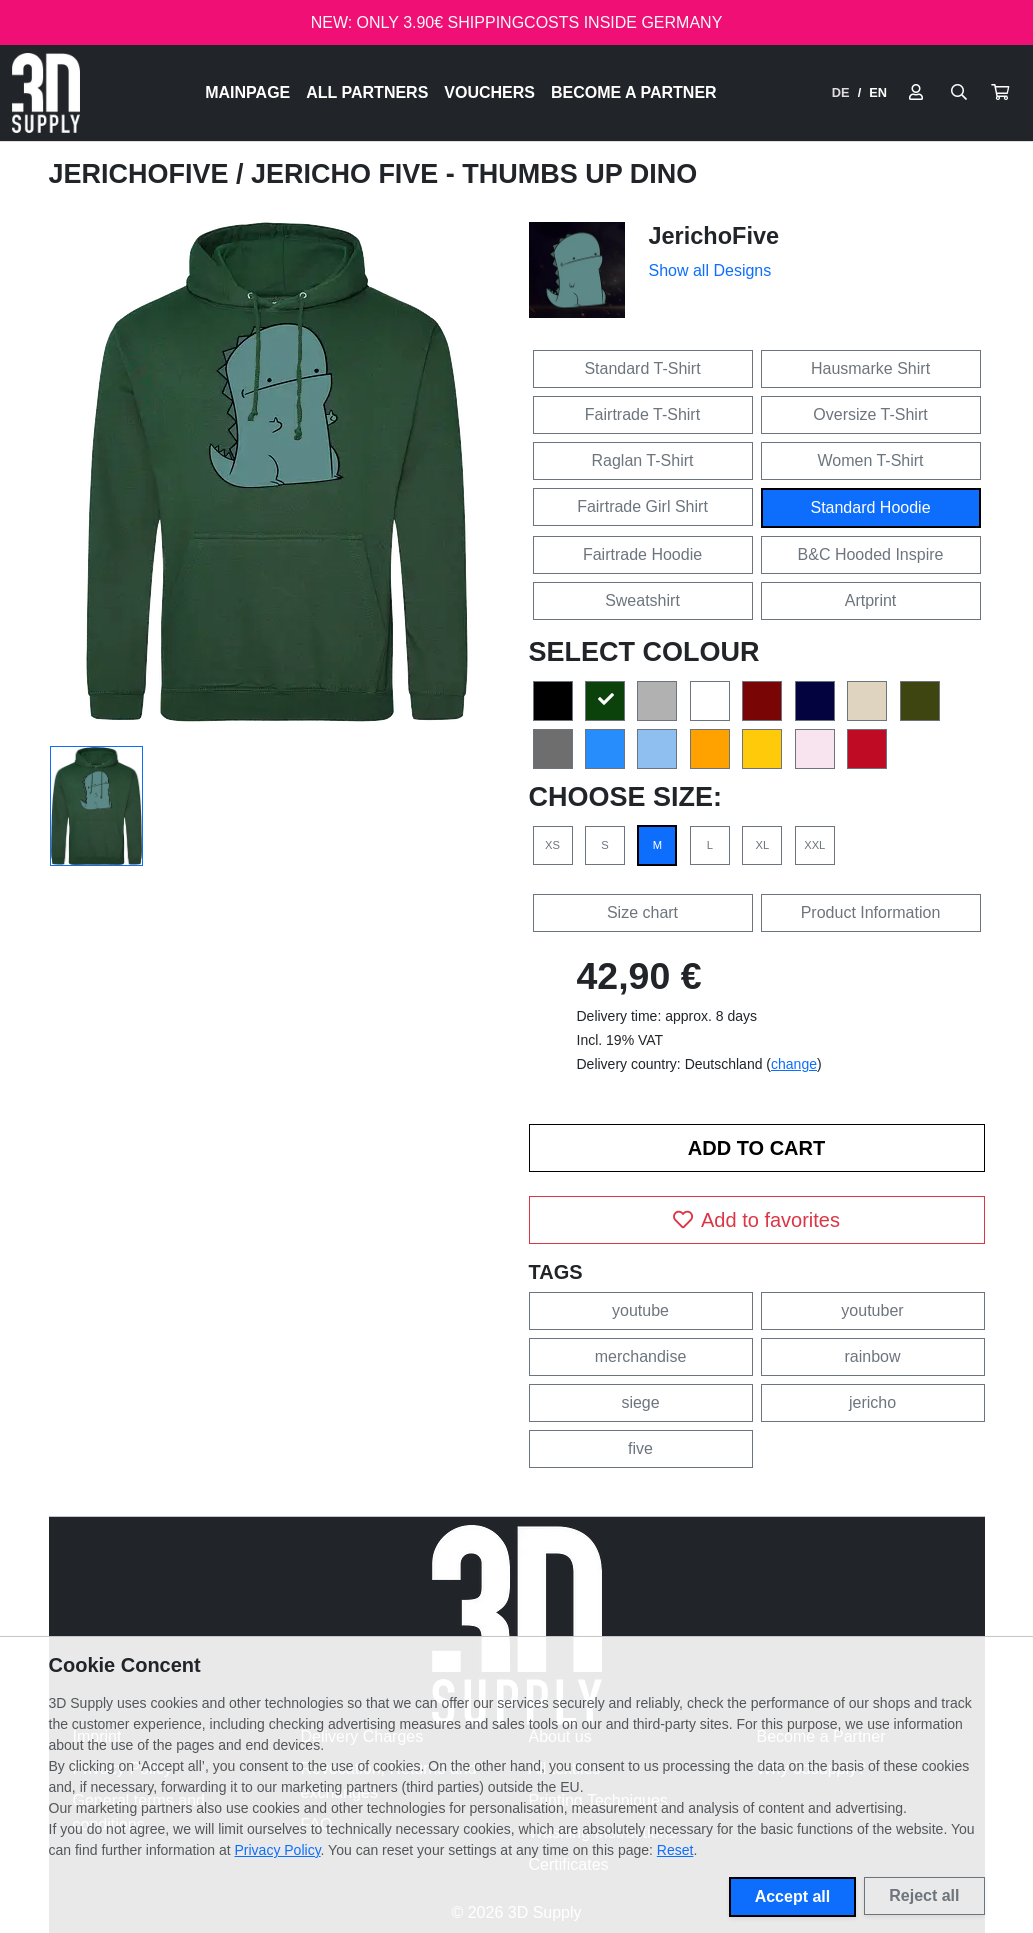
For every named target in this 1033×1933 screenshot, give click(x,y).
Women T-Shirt (870, 460)
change (794, 1064)
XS (552, 845)
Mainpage (247, 92)
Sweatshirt (642, 600)
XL (762, 845)
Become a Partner (634, 92)
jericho (872, 1402)
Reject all (924, 1895)
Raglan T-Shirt (643, 460)
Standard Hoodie (870, 507)
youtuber (872, 1310)
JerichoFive (142, 174)
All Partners (367, 92)
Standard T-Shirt (642, 368)
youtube (640, 1310)
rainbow (872, 1356)
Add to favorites (756, 1220)
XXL (814, 845)
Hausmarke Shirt (870, 368)
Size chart (642, 912)
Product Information (871, 912)
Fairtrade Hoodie (642, 554)
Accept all (793, 1896)
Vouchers (489, 92)
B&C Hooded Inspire (871, 554)
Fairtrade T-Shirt (642, 414)
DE (841, 92)
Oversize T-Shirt (870, 414)
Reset (675, 1850)
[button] (1000, 93)
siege (640, 1402)
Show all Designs (710, 270)
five (640, 1448)
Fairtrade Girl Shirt (642, 506)
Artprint (871, 600)
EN (878, 92)
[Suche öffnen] (959, 93)
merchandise (641, 1356)
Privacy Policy (278, 1850)
